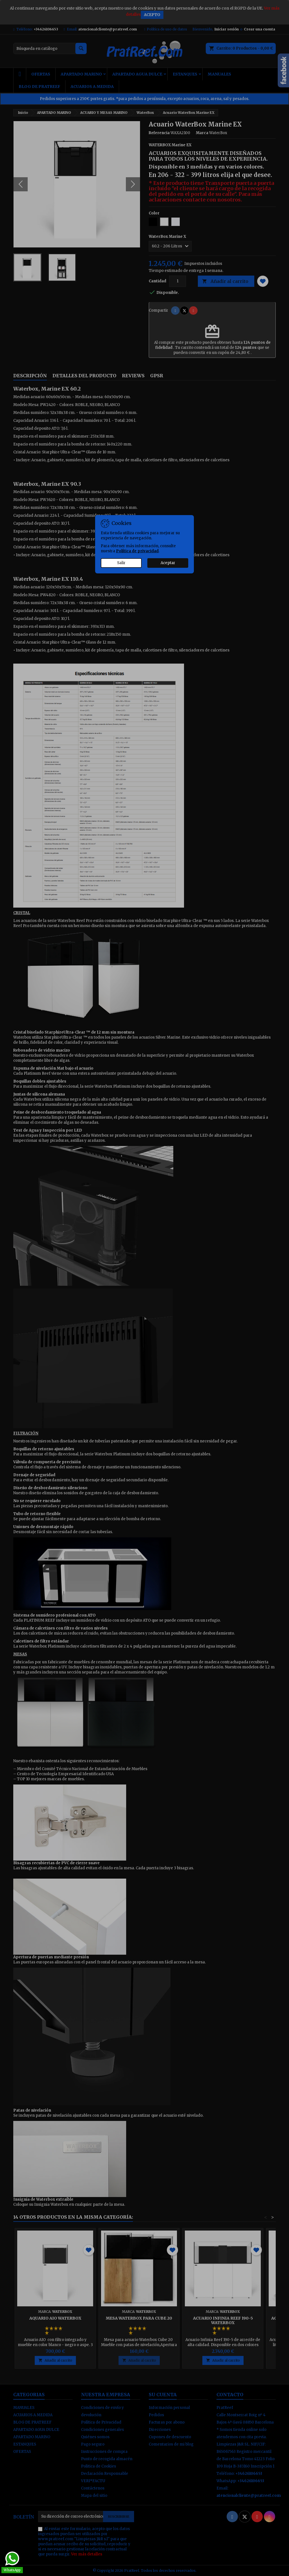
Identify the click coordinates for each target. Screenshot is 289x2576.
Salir (121, 562)
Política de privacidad (137, 551)
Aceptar (168, 562)
